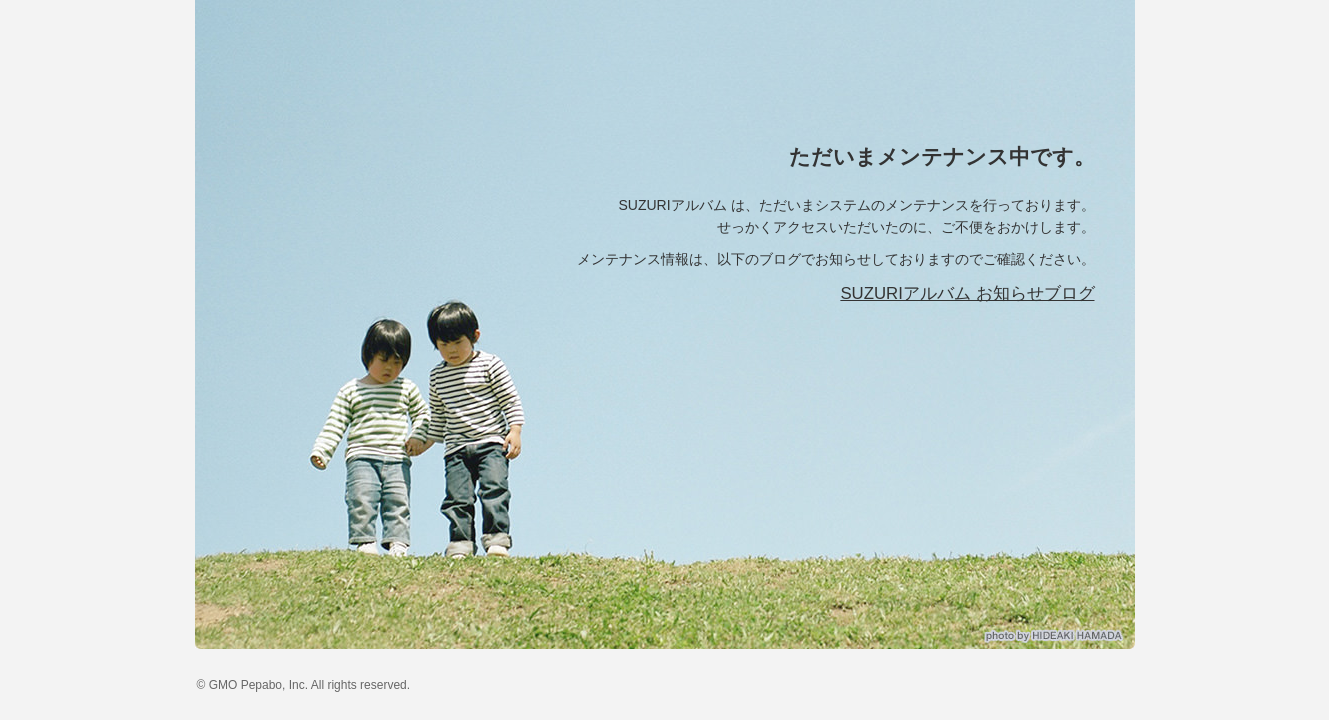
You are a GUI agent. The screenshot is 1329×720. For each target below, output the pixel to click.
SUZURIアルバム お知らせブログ (967, 293)
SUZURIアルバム (378, 60)
